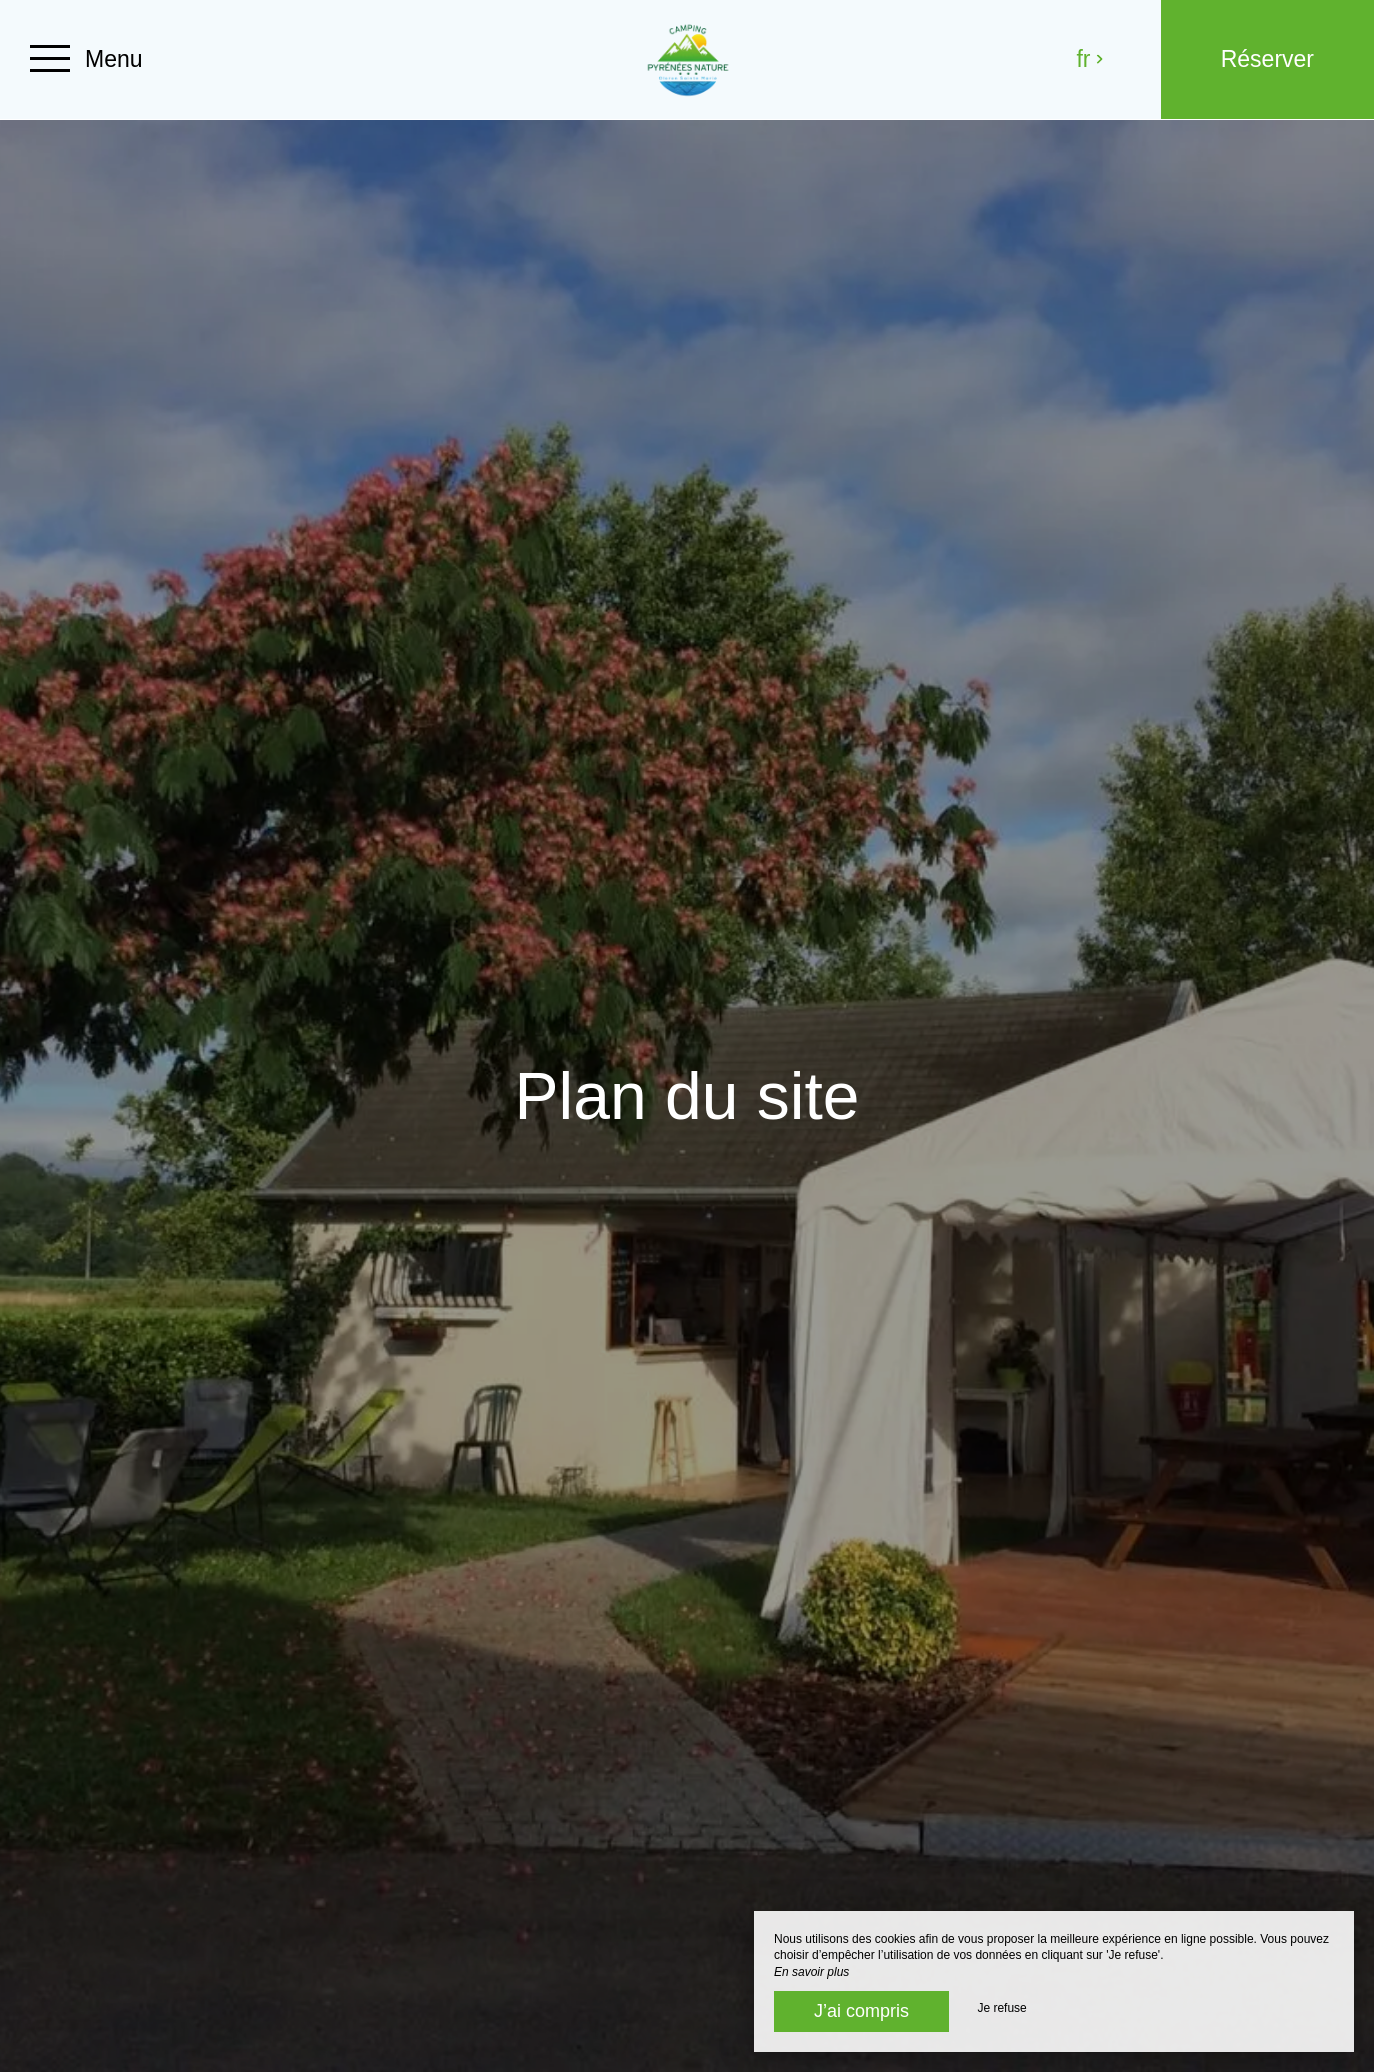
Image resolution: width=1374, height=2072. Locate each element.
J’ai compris (861, 2011)
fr (1090, 59)
